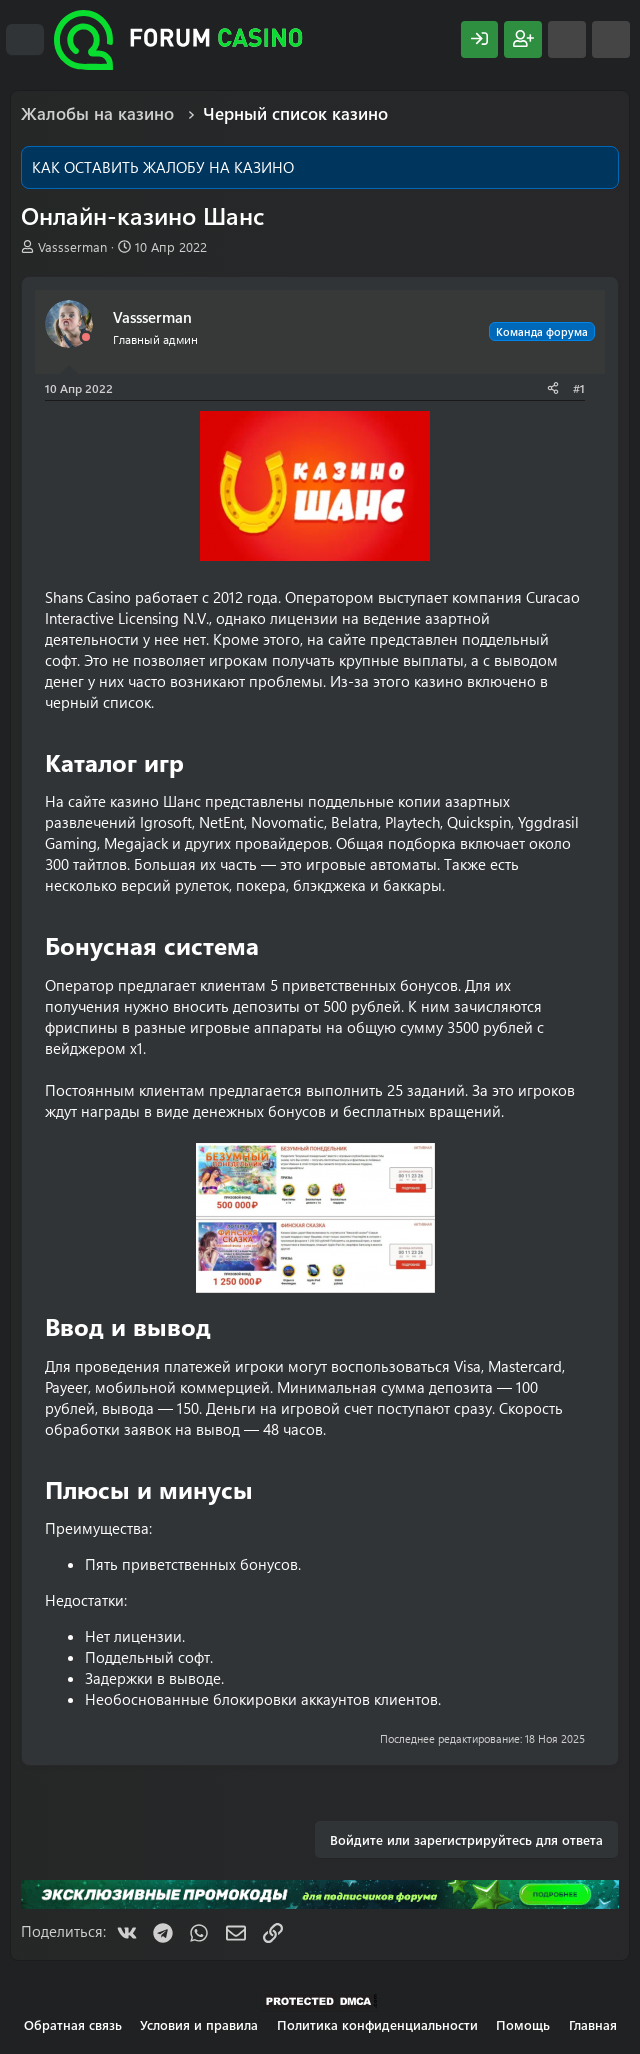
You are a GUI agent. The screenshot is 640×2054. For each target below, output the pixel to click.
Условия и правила (199, 2024)
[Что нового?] (567, 39)
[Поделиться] (553, 388)
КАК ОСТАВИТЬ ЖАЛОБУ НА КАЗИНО (163, 167)
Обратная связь (73, 2024)
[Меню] (25, 40)
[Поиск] (611, 39)
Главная (593, 2024)
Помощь (523, 2024)
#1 (579, 388)
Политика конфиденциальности (377, 2024)
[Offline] (86, 337)
